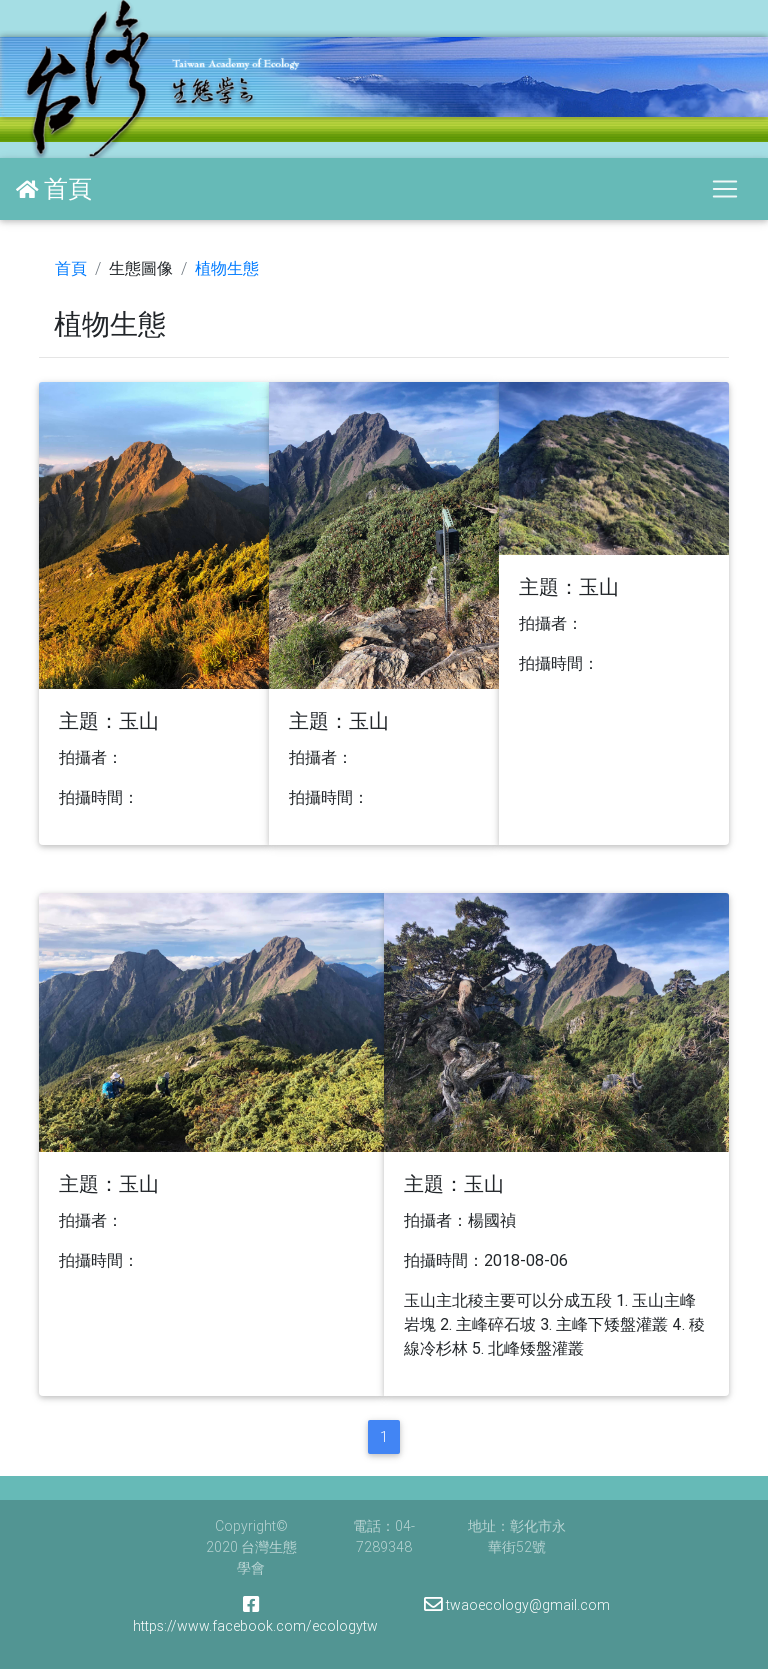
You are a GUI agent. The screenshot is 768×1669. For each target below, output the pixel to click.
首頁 (71, 268)
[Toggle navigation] (725, 189)
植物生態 (227, 268)
